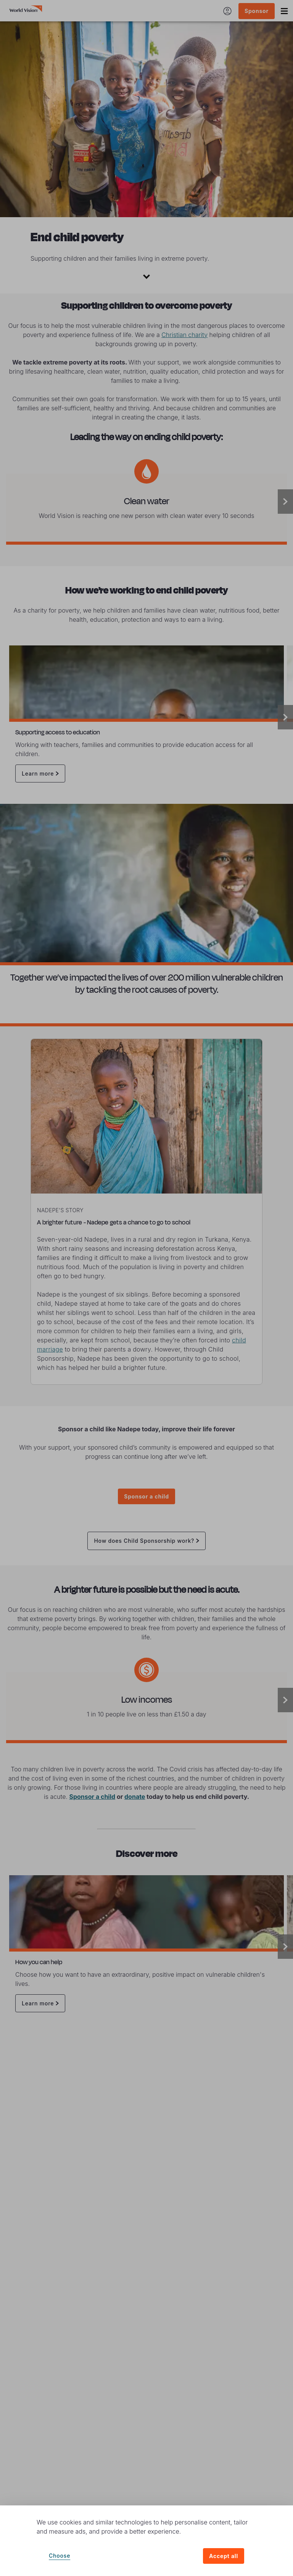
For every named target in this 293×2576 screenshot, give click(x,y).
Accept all (223, 2556)
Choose (59, 2555)
